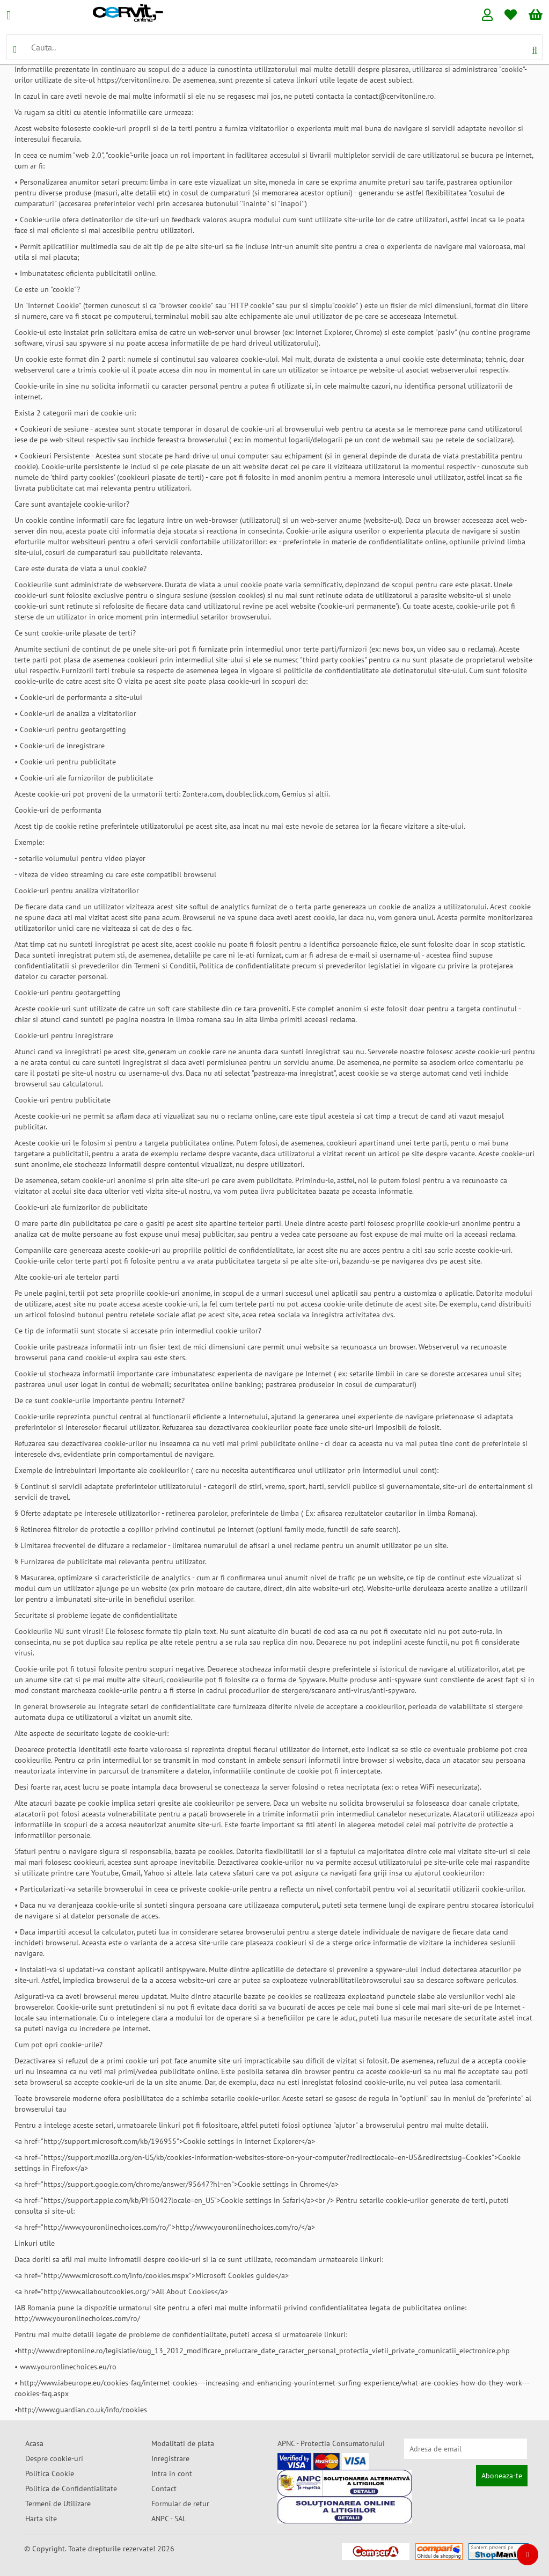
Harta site (41, 2518)
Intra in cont (171, 2473)
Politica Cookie (49, 2473)
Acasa (34, 2443)
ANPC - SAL (168, 2518)
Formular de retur (180, 2503)
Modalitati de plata (182, 2443)
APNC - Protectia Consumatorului (331, 2443)
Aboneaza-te (501, 2475)
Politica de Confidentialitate (71, 2488)
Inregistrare (170, 2458)
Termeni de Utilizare (58, 2503)
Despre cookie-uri (54, 2458)
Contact (164, 2488)
